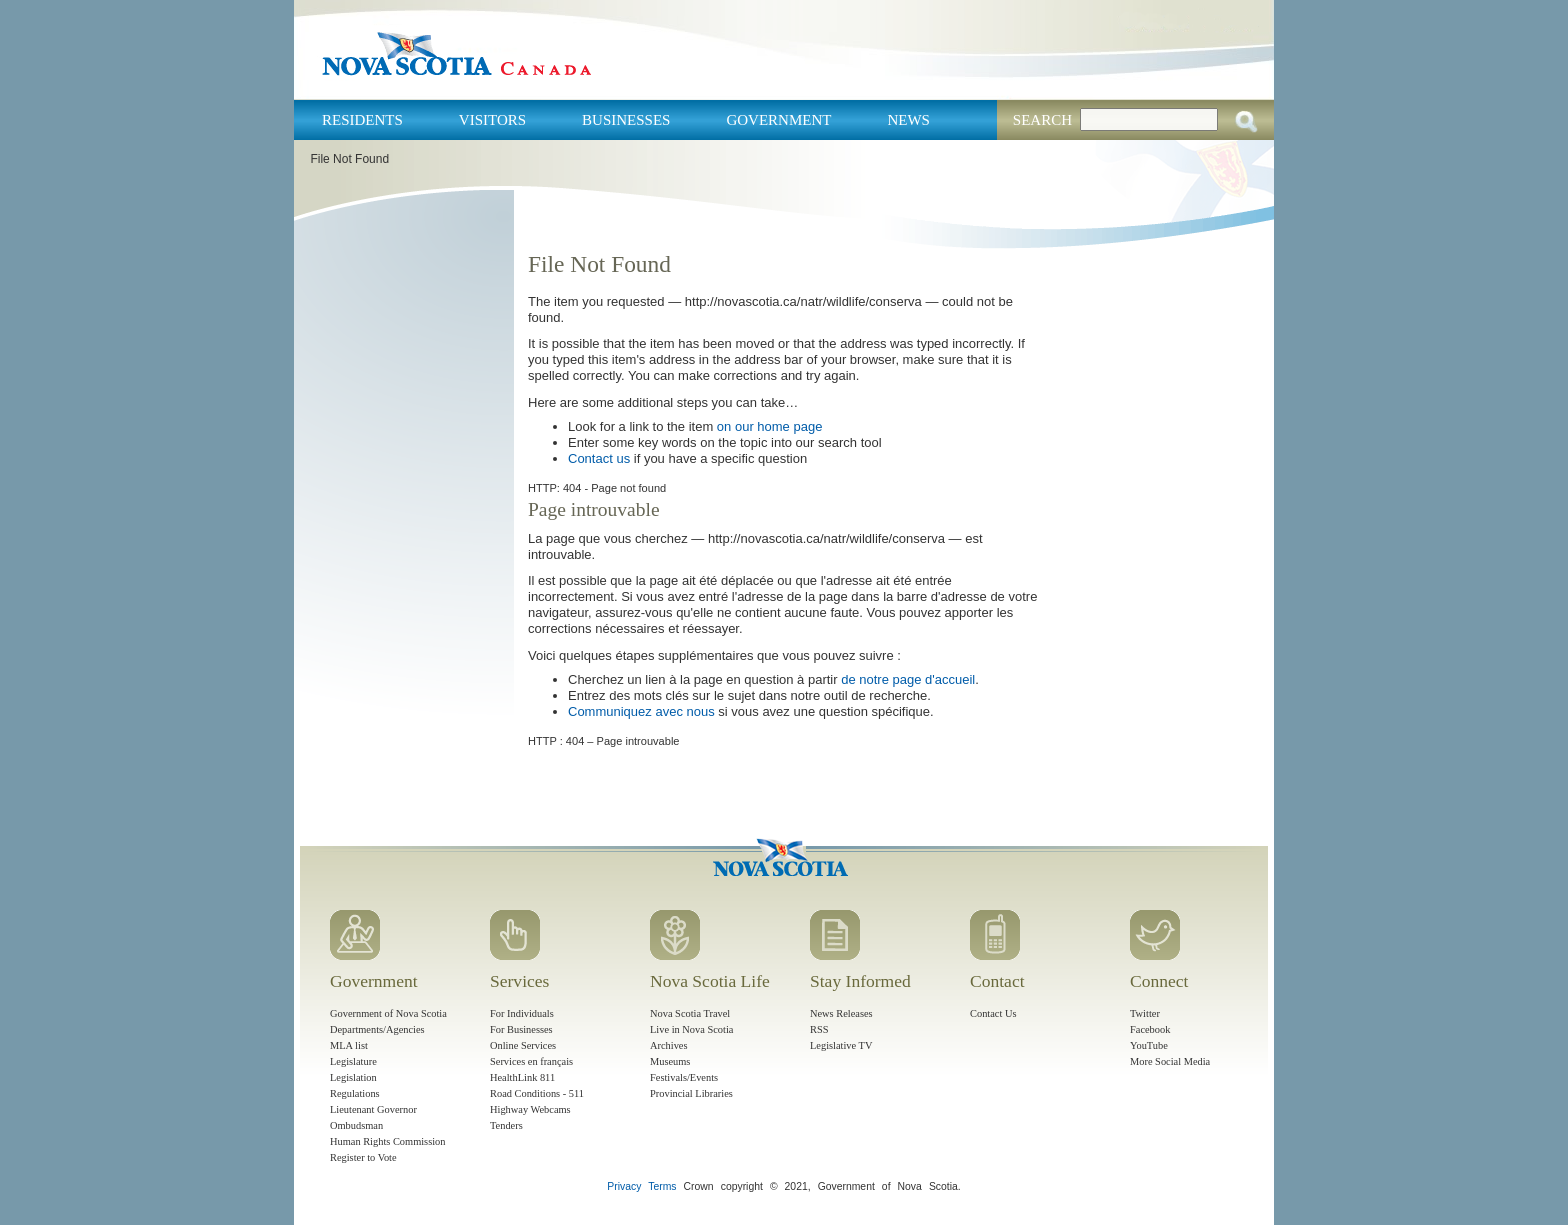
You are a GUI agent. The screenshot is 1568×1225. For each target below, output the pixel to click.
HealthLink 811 (522, 1077)
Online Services (523, 1045)
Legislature (353, 1061)
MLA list (349, 1045)
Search (1042, 120)
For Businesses (521, 1029)
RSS (819, 1029)
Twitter (1145, 1013)
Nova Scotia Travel (690, 1013)
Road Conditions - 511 (537, 1093)
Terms (662, 1186)
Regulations (355, 1093)
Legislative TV (841, 1045)
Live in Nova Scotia (691, 1029)
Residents (362, 120)
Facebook (1150, 1029)
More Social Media (1170, 1061)
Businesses (626, 120)
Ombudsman (356, 1125)
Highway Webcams (530, 1109)
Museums (670, 1061)
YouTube (1149, 1045)
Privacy (624, 1186)
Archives (669, 1045)
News (908, 120)
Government (778, 120)
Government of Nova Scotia (388, 1013)
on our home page (770, 426)
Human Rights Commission (387, 1141)
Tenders (506, 1125)
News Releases (841, 1013)
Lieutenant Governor (373, 1109)
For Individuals (522, 1013)
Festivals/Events (684, 1077)
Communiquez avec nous (641, 711)
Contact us (599, 458)
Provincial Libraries (691, 1093)
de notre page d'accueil (908, 679)
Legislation (353, 1077)
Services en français (531, 1061)
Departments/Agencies (377, 1029)
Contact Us (993, 1013)
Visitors (492, 120)
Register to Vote (363, 1157)
